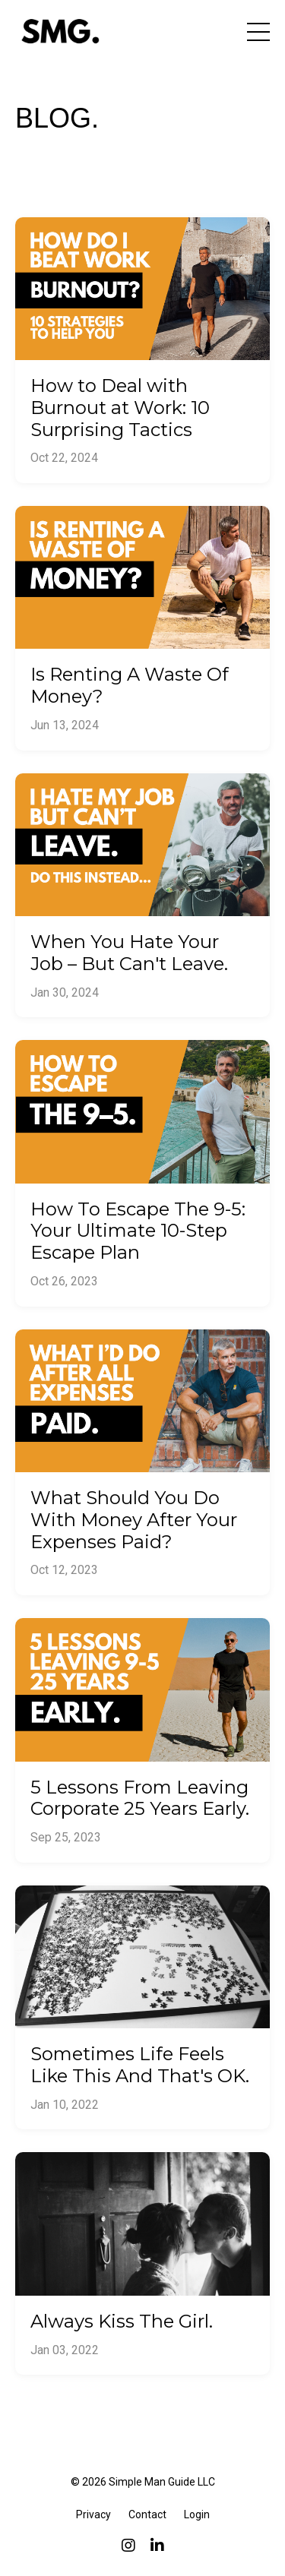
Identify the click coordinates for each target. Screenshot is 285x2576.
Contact (147, 2514)
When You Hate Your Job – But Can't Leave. (129, 953)
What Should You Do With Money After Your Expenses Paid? (133, 1520)
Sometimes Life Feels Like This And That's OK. (139, 2065)
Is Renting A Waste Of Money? (129, 685)
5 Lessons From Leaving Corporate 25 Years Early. (139, 1798)
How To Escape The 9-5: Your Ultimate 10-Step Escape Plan (137, 1231)
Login (197, 2514)
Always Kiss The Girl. (121, 2321)
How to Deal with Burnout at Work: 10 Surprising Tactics (120, 408)
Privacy (93, 2514)
